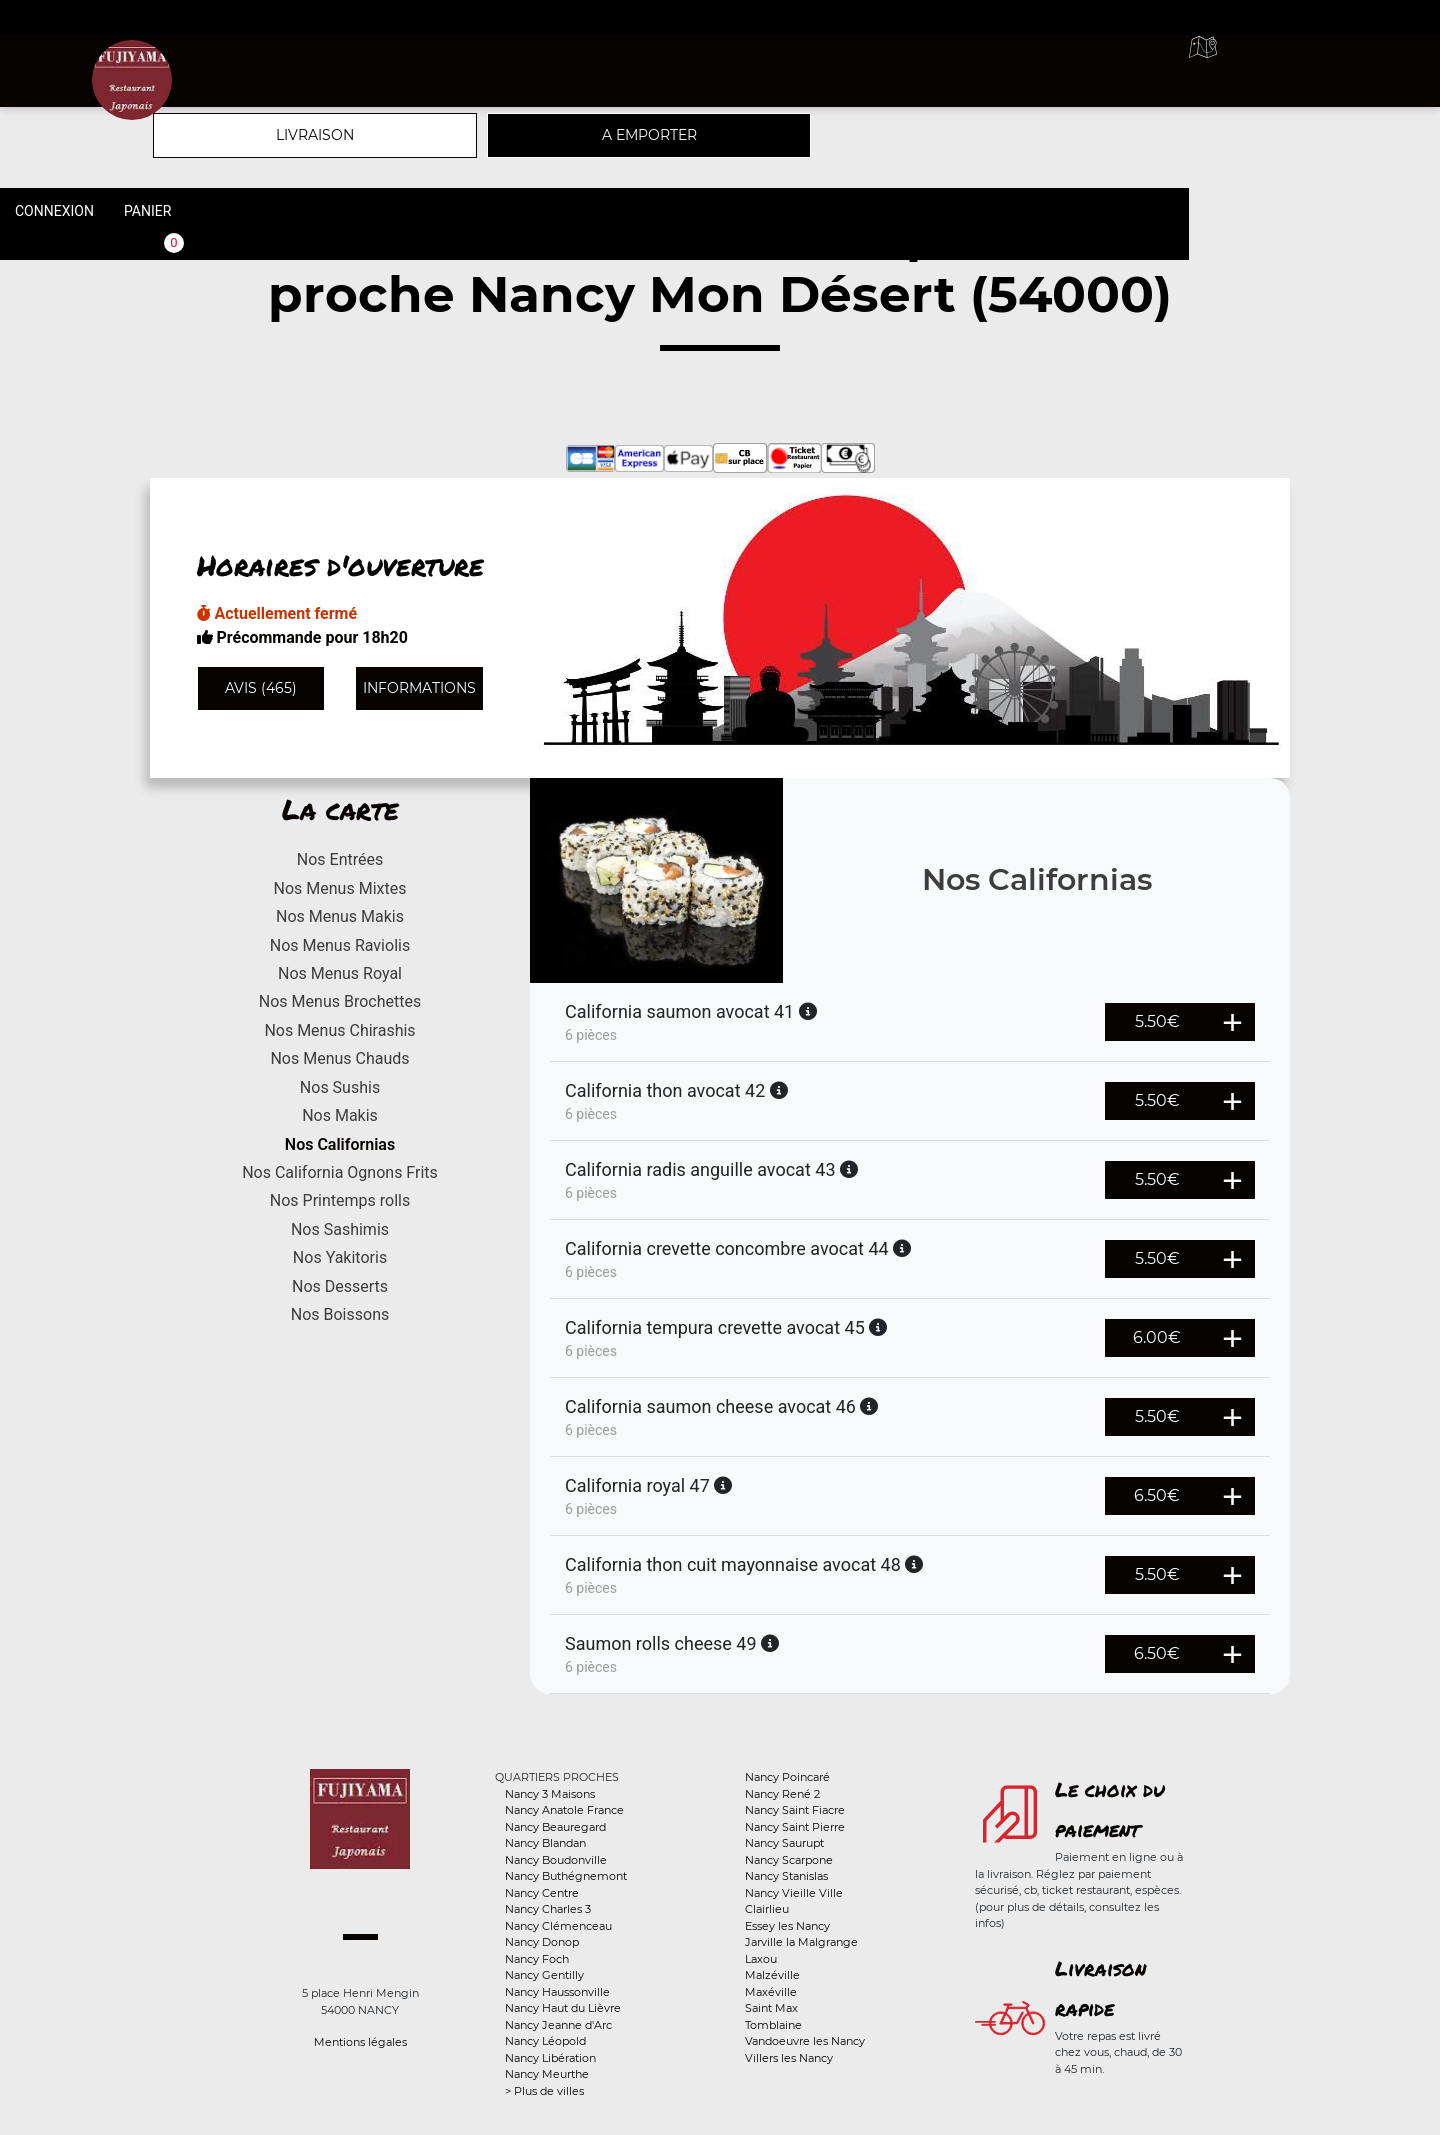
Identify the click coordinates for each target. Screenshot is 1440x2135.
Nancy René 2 (782, 1794)
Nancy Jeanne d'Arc (558, 2025)
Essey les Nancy (787, 1926)
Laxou (761, 1959)
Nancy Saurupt (784, 1843)
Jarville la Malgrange (801, 1942)
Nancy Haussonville (557, 1992)
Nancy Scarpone (789, 1860)
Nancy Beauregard (555, 1827)
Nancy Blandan (545, 1843)
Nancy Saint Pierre (795, 1827)
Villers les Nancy (789, 2058)
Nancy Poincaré (787, 1777)
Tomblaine (773, 2025)
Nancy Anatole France (564, 1810)
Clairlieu (767, 1909)
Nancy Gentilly (544, 1975)
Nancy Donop (542, 1942)
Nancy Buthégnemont (566, 1876)
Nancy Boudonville (556, 1860)
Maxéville (771, 1992)
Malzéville (772, 1975)
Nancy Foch (537, 1959)
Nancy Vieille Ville (794, 1893)
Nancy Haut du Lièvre (563, 2008)
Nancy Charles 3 (548, 1909)
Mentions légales (360, 2042)
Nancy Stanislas (786, 1876)
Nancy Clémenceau (558, 1926)
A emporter (877, 70)
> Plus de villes (544, 2091)
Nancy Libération (550, 2058)
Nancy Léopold (545, 2041)
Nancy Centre (542, 1893)
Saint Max (771, 2008)
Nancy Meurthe (547, 2074)
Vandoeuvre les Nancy (805, 2041)
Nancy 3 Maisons (550, 1794)
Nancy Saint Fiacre (795, 1810)
